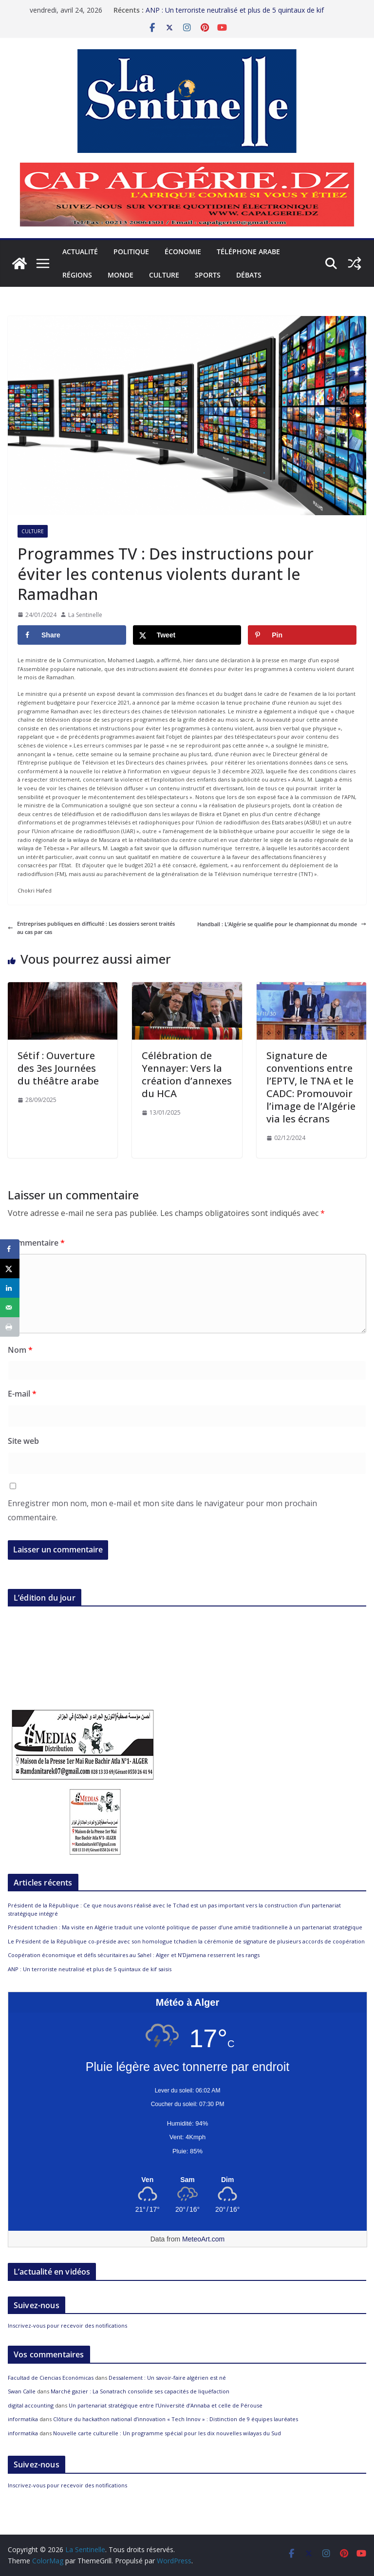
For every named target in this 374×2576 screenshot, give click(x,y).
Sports (208, 275)
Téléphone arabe (248, 251)
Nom (20, 1349)
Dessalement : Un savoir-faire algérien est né (167, 2377)
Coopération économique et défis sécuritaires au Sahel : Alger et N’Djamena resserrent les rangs (134, 1955)
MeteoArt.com (203, 2239)
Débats (249, 275)
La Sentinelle (85, 615)
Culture (164, 275)
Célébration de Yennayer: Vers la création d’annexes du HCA (187, 1074)
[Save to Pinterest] (302, 635)
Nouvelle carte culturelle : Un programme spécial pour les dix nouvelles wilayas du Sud (167, 2433)
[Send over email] (9, 1307)
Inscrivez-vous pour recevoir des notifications (67, 2325)
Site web (23, 1441)
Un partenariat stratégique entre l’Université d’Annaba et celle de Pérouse (165, 2405)
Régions (77, 275)
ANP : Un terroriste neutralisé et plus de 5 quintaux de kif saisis (89, 1969)
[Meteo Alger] (187, 2180)
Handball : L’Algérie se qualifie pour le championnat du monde (281, 924)
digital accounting (31, 2405)
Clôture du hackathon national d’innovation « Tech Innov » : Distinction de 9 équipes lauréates (175, 2419)
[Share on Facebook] (72, 635)
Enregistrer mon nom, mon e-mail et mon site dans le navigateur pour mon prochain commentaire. (162, 1510)
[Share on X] (187, 635)
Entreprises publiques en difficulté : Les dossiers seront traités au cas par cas (91, 928)
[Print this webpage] (9, 1327)
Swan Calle (22, 2391)
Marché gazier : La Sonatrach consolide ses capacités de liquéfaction (140, 2391)
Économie (183, 251)
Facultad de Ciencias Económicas (51, 2377)
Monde (120, 275)
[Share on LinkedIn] (9, 1288)
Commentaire (36, 1242)
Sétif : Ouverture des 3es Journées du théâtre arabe (58, 1068)
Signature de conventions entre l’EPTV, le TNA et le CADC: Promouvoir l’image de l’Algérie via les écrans (310, 1087)
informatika (23, 2419)
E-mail (22, 1393)
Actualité (80, 251)
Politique (131, 251)
